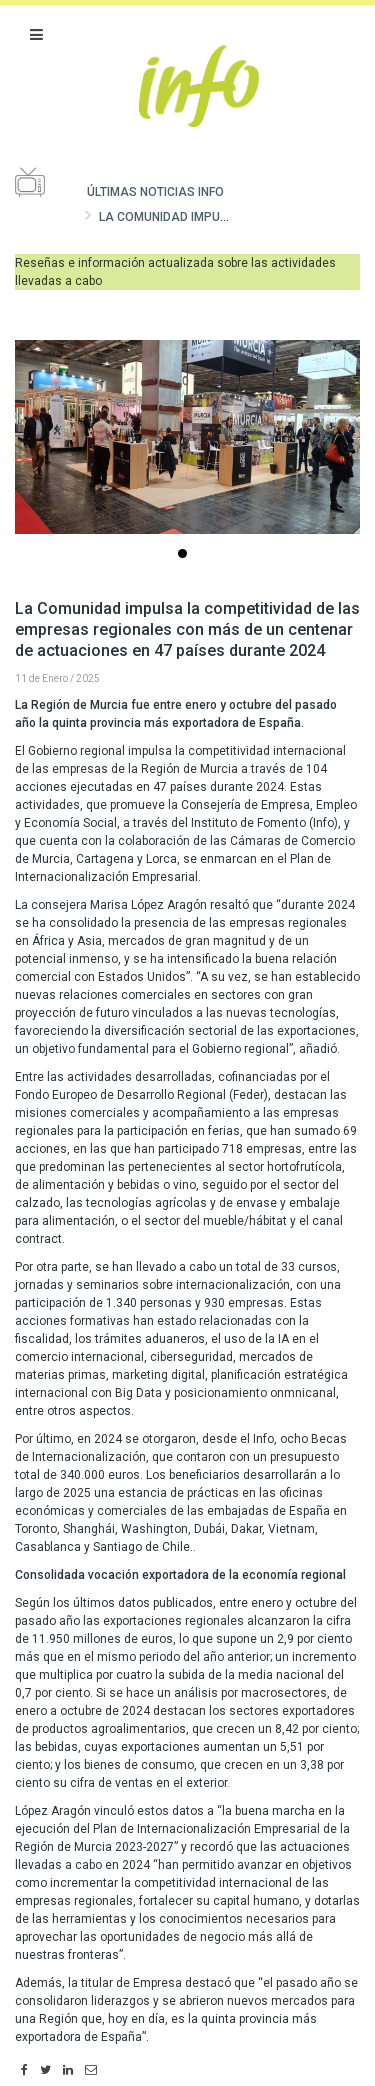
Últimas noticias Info (155, 192)
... (186, 555)
